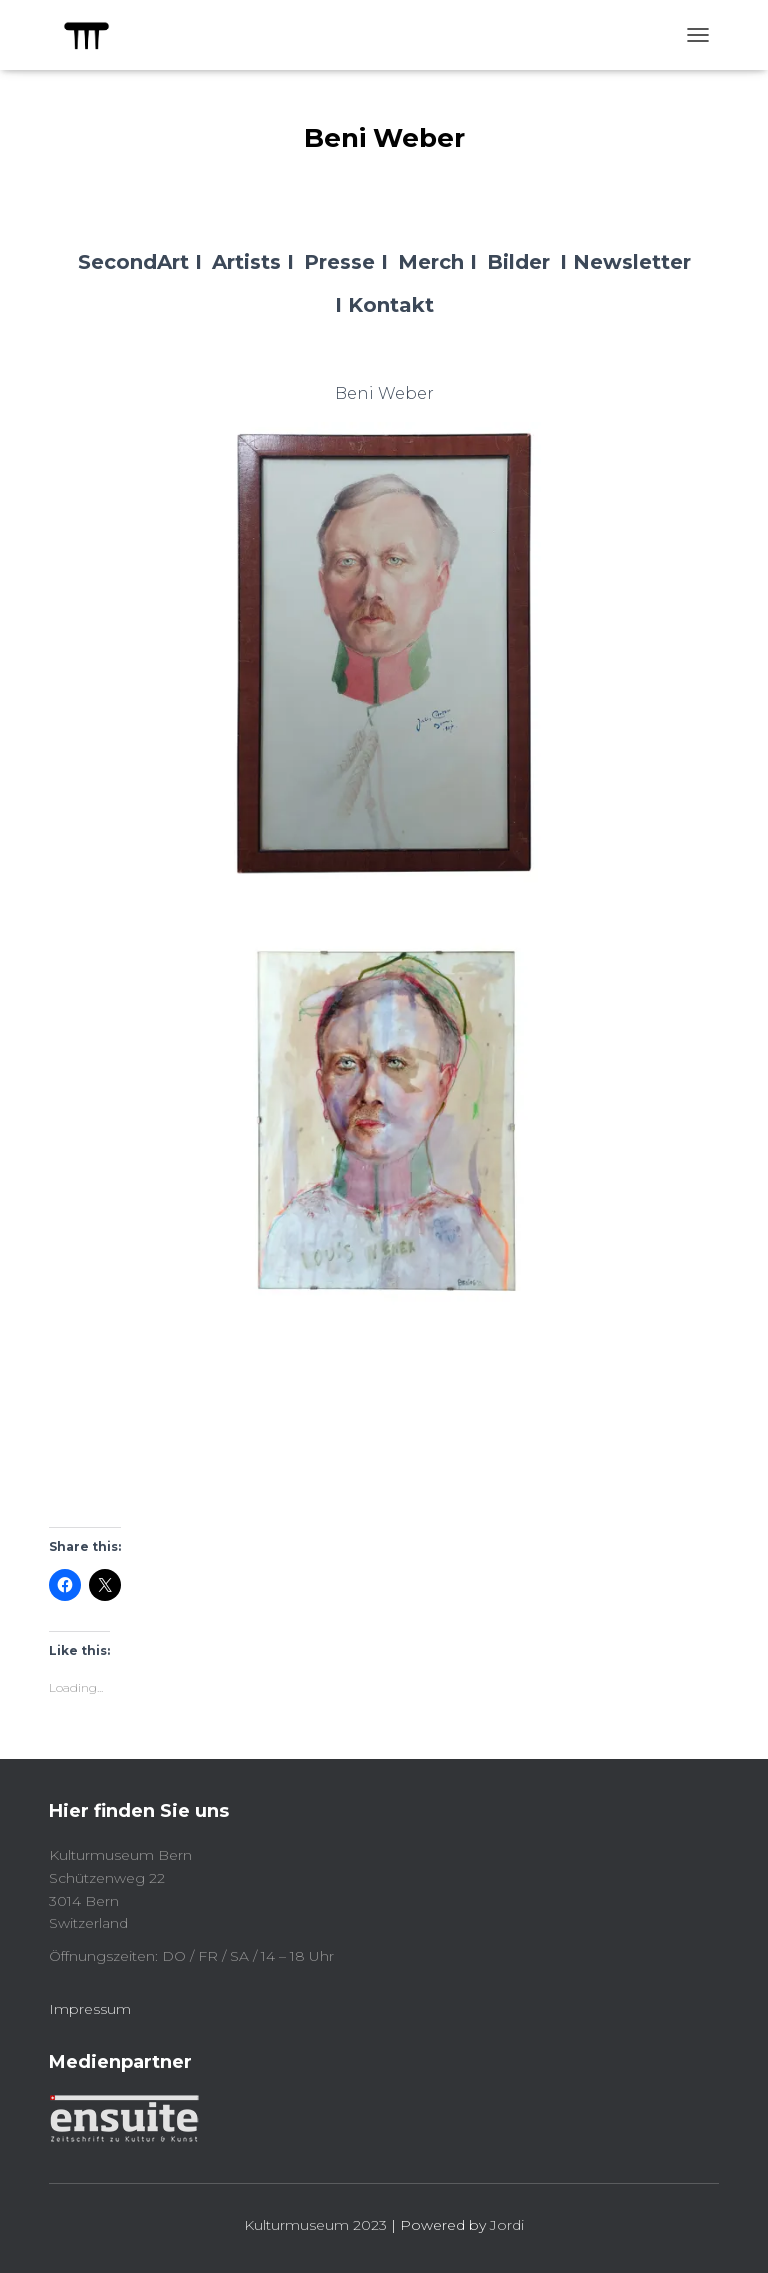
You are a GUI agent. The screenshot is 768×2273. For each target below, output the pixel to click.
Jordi (507, 2225)
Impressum (90, 2009)
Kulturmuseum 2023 (315, 2225)
